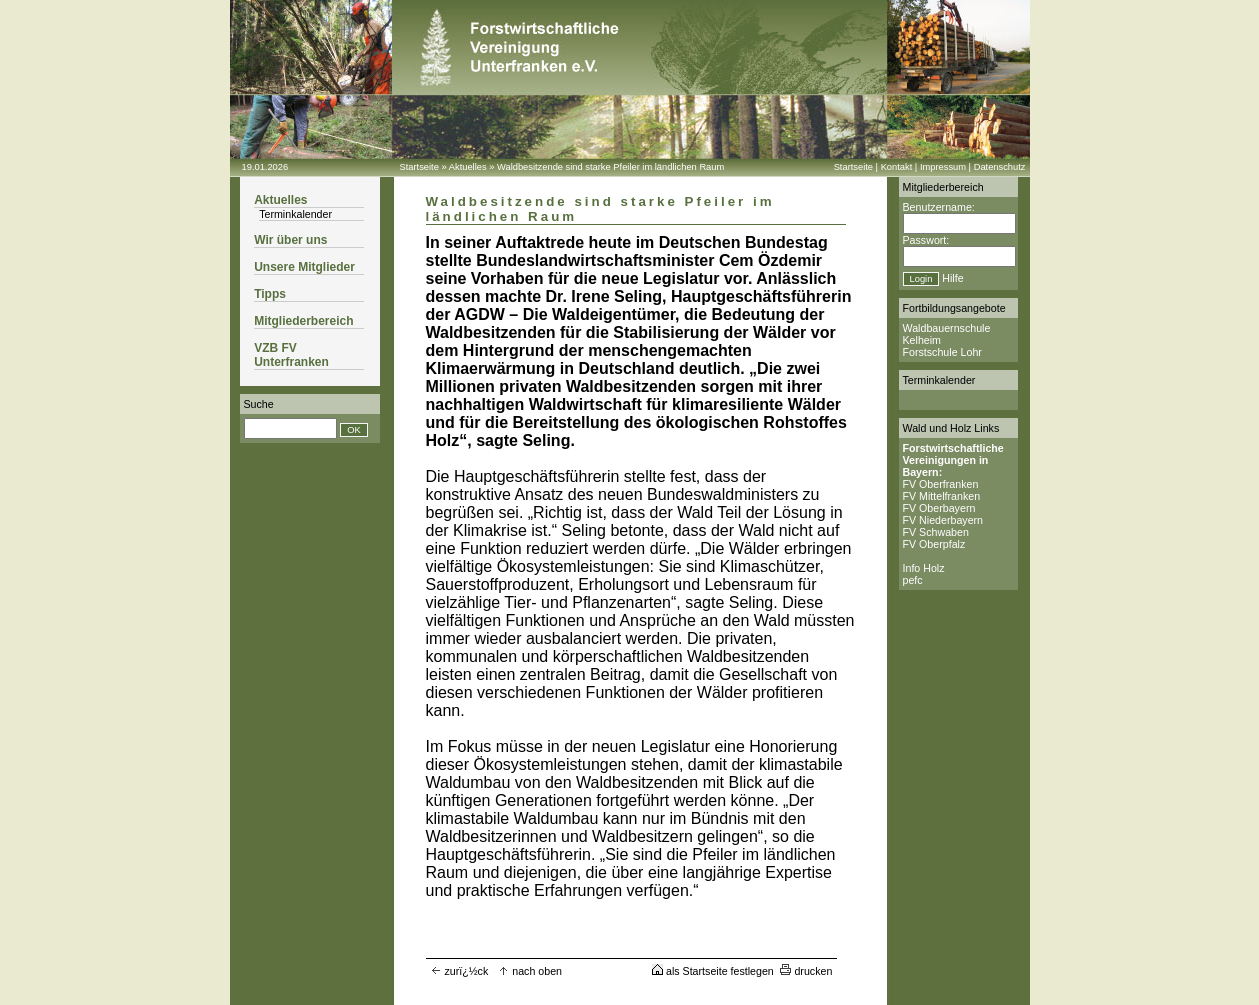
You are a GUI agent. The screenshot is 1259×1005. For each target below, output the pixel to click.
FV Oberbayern (939, 508)
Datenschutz (1000, 167)
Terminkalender (295, 214)
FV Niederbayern (943, 520)
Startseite (419, 167)
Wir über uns (290, 240)
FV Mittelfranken (942, 496)
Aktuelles (468, 167)
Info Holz (924, 568)
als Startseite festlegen (713, 971)
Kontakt (897, 167)
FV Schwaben (936, 532)
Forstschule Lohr (942, 352)
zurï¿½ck (460, 971)
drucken (806, 971)
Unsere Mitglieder (304, 267)
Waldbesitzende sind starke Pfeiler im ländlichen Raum (610, 167)
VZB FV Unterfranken (291, 355)
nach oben (530, 971)
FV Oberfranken (941, 484)
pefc (913, 580)
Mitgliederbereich (303, 321)
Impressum (943, 167)
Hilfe (952, 278)
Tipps (270, 294)
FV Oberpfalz (934, 544)
